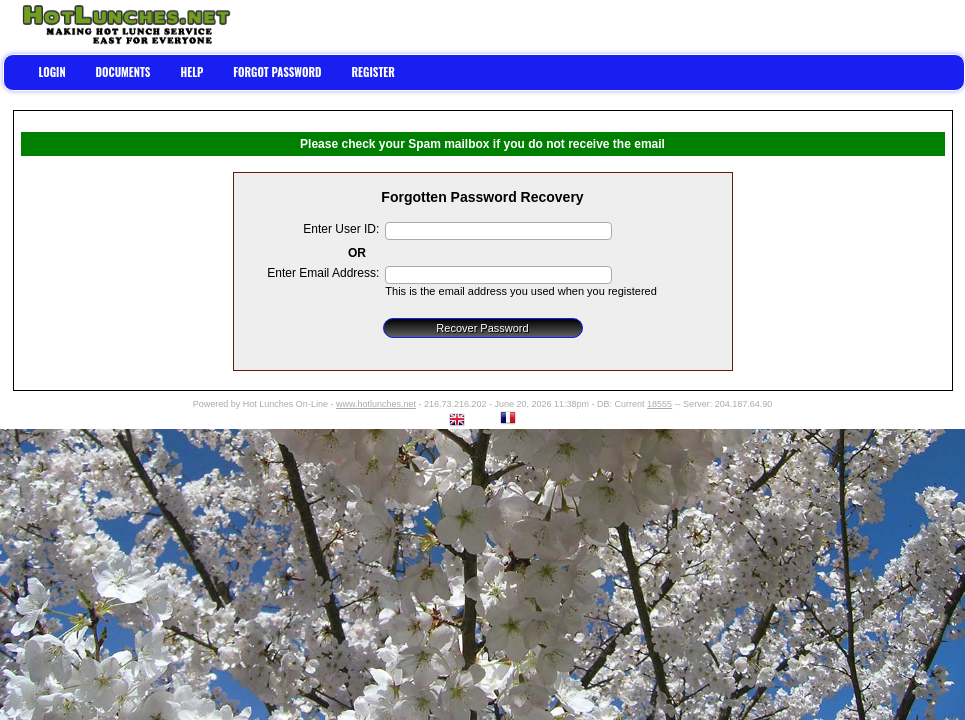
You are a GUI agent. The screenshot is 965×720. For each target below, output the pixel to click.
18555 (659, 404)
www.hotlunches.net (376, 404)
